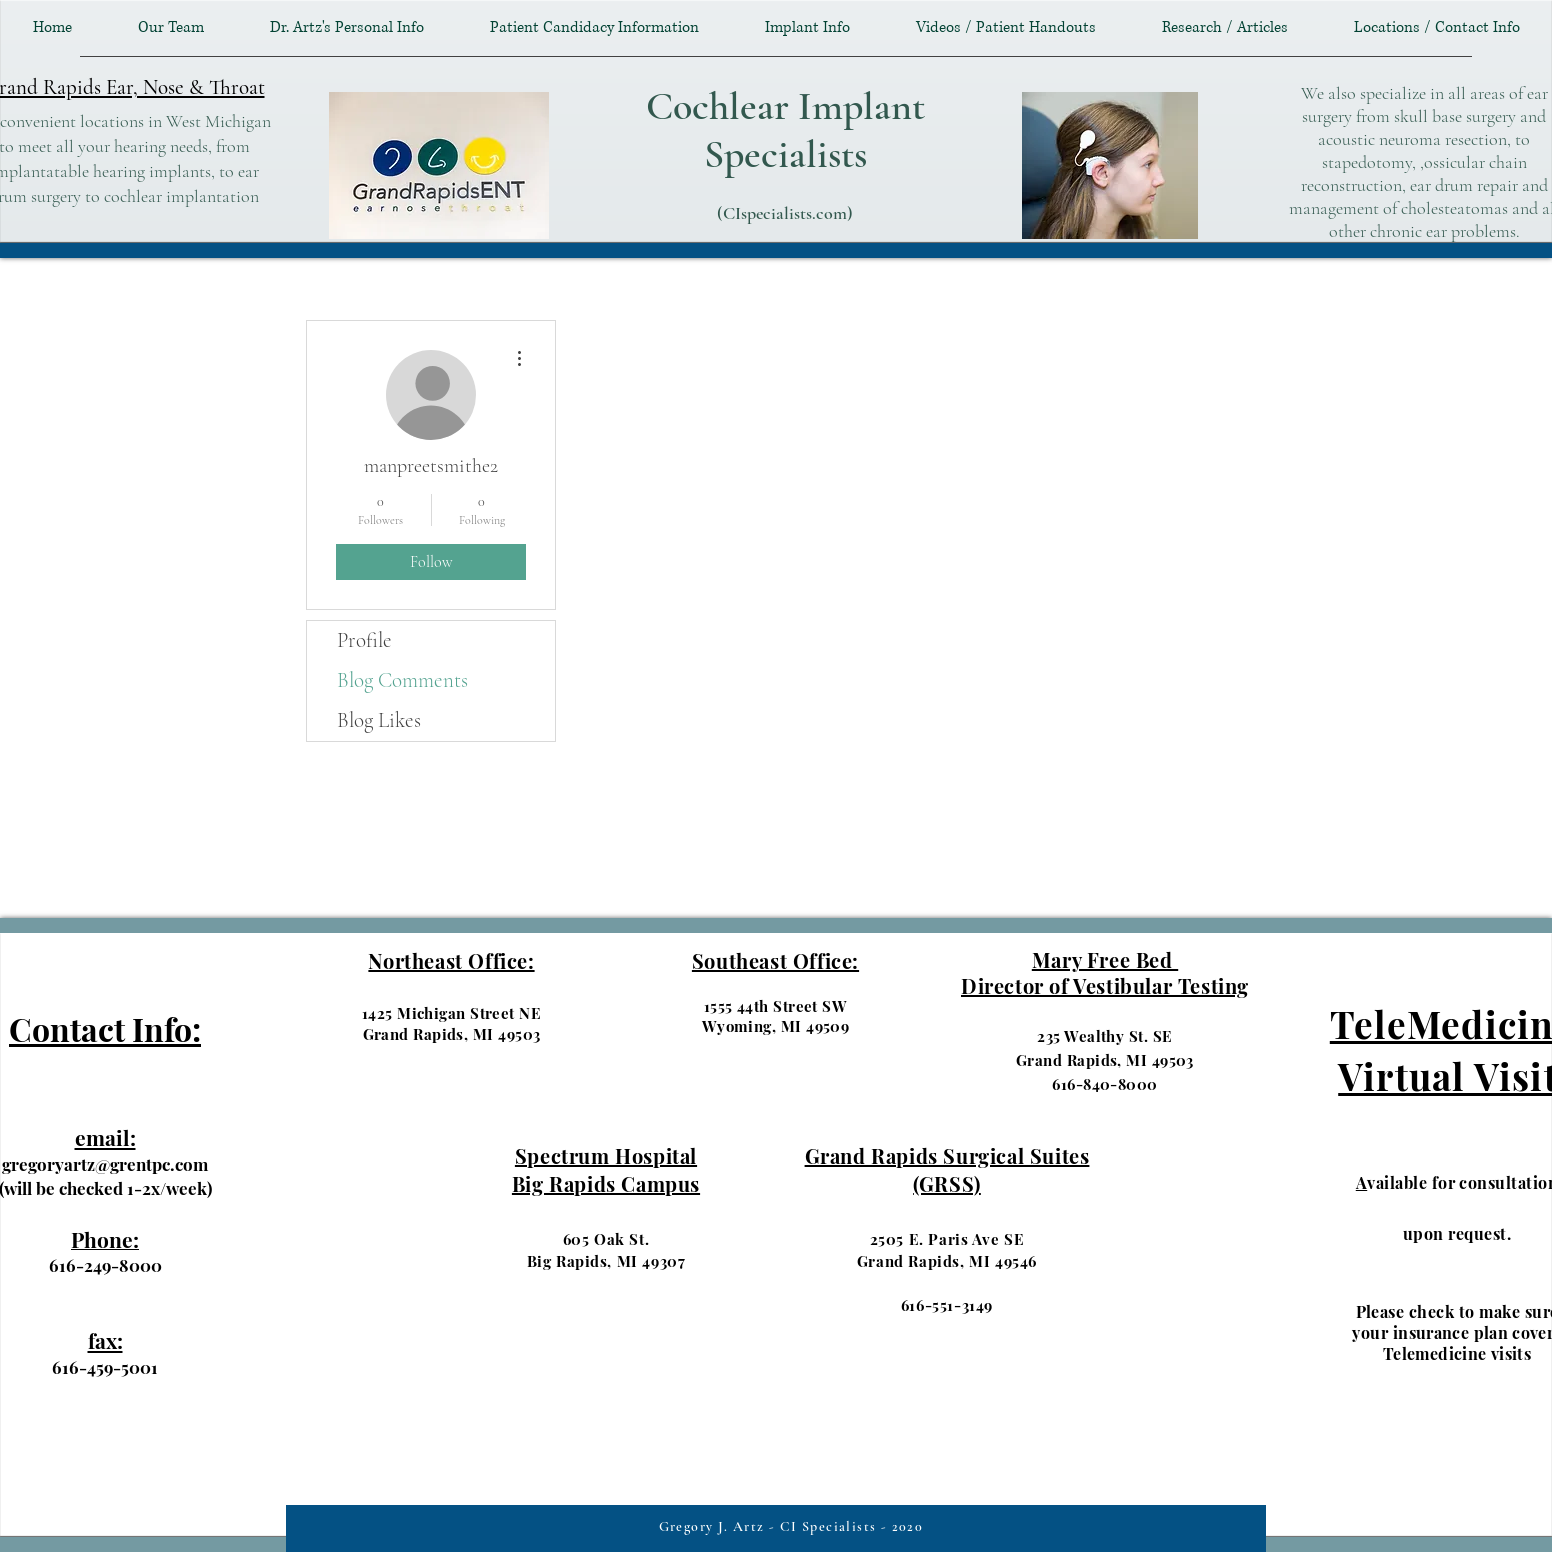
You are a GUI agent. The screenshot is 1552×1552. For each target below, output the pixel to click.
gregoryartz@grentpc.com (105, 1164)
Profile (364, 640)
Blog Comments (402, 680)
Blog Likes (379, 720)
